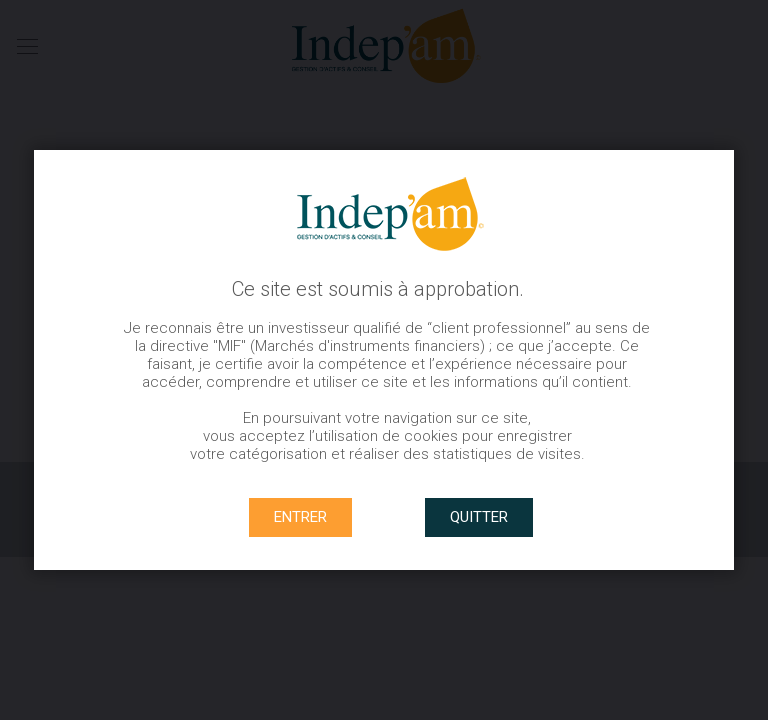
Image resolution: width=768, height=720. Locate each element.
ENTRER (300, 517)
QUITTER (479, 517)
